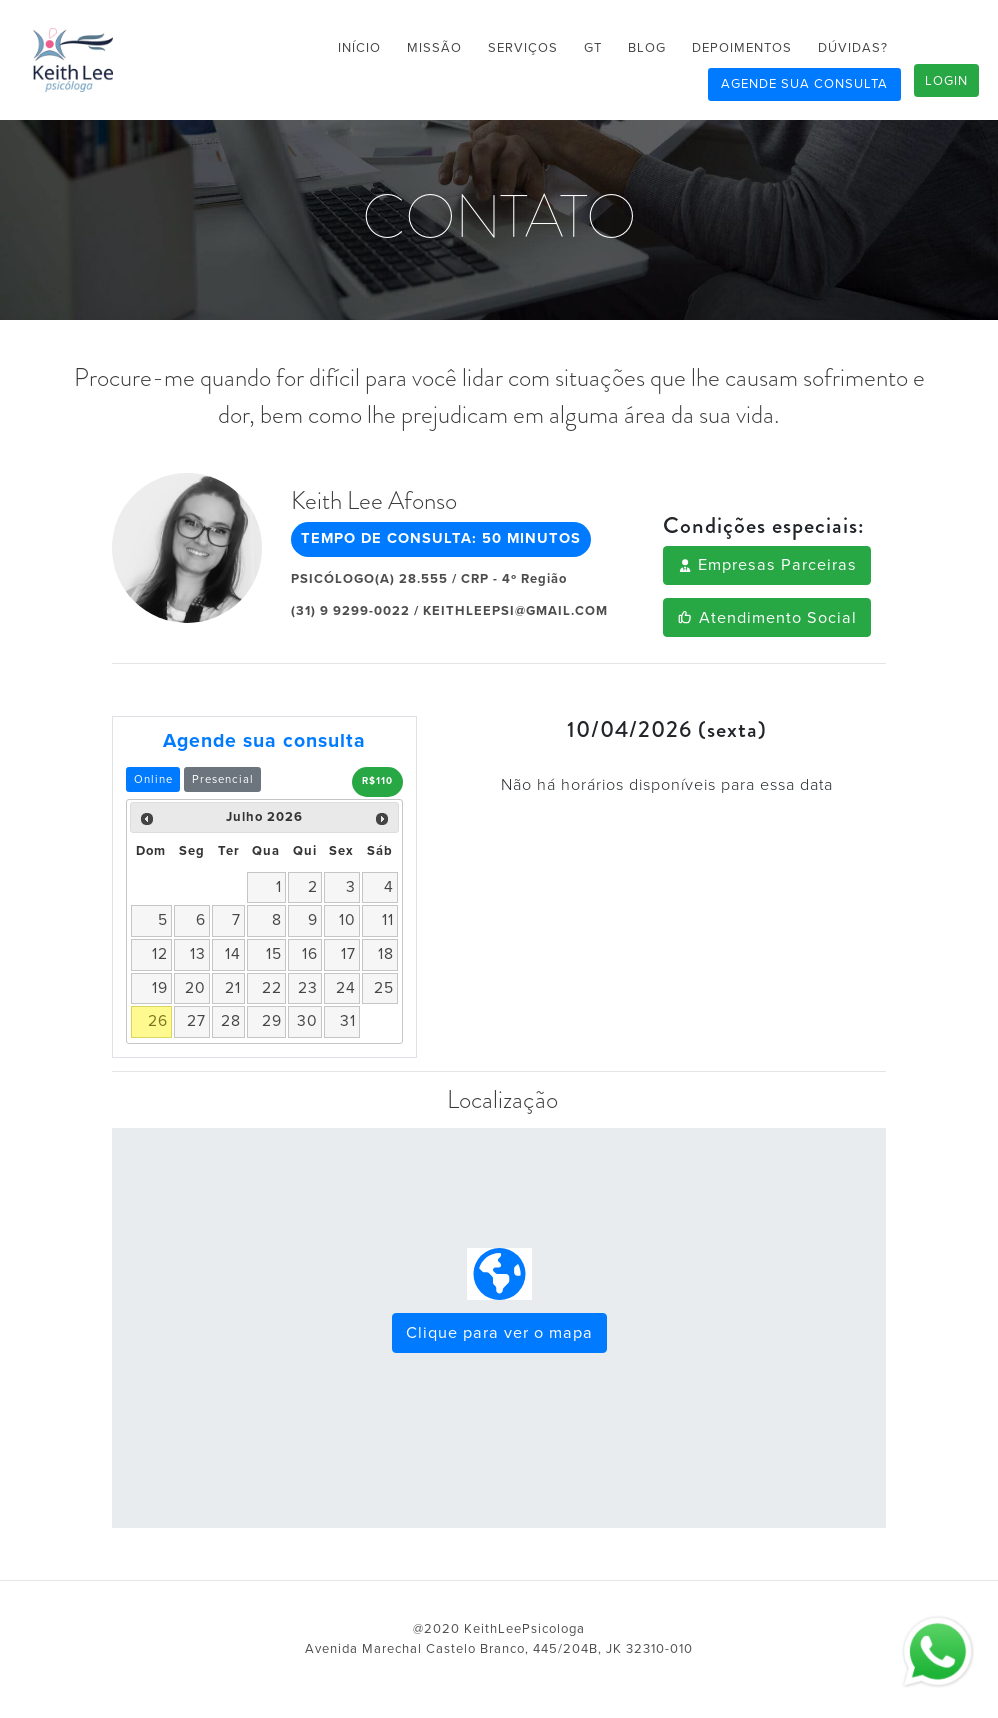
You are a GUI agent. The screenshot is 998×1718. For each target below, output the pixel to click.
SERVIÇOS (523, 48)
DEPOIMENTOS (742, 48)
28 (231, 1021)
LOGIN (946, 81)
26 (158, 1021)
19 (160, 988)
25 (384, 988)
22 (272, 988)
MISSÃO (434, 48)
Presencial (223, 779)
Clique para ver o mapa (499, 1333)
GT (593, 48)
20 (195, 988)
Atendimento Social (766, 618)
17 (348, 954)
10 (347, 920)
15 (274, 954)
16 (310, 954)
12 (160, 954)
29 (272, 1021)
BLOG (647, 48)
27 (196, 1021)
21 (233, 988)
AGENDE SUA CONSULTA (804, 84)
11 (388, 920)
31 (348, 1021)
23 (308, 988)
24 (346, 988)
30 (307, 1021)
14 (233, 954)
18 (386, 954)
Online (153, 779)
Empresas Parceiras (767, 565)
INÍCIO (359, 48)
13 (198, 954)
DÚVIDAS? (853, 48)
